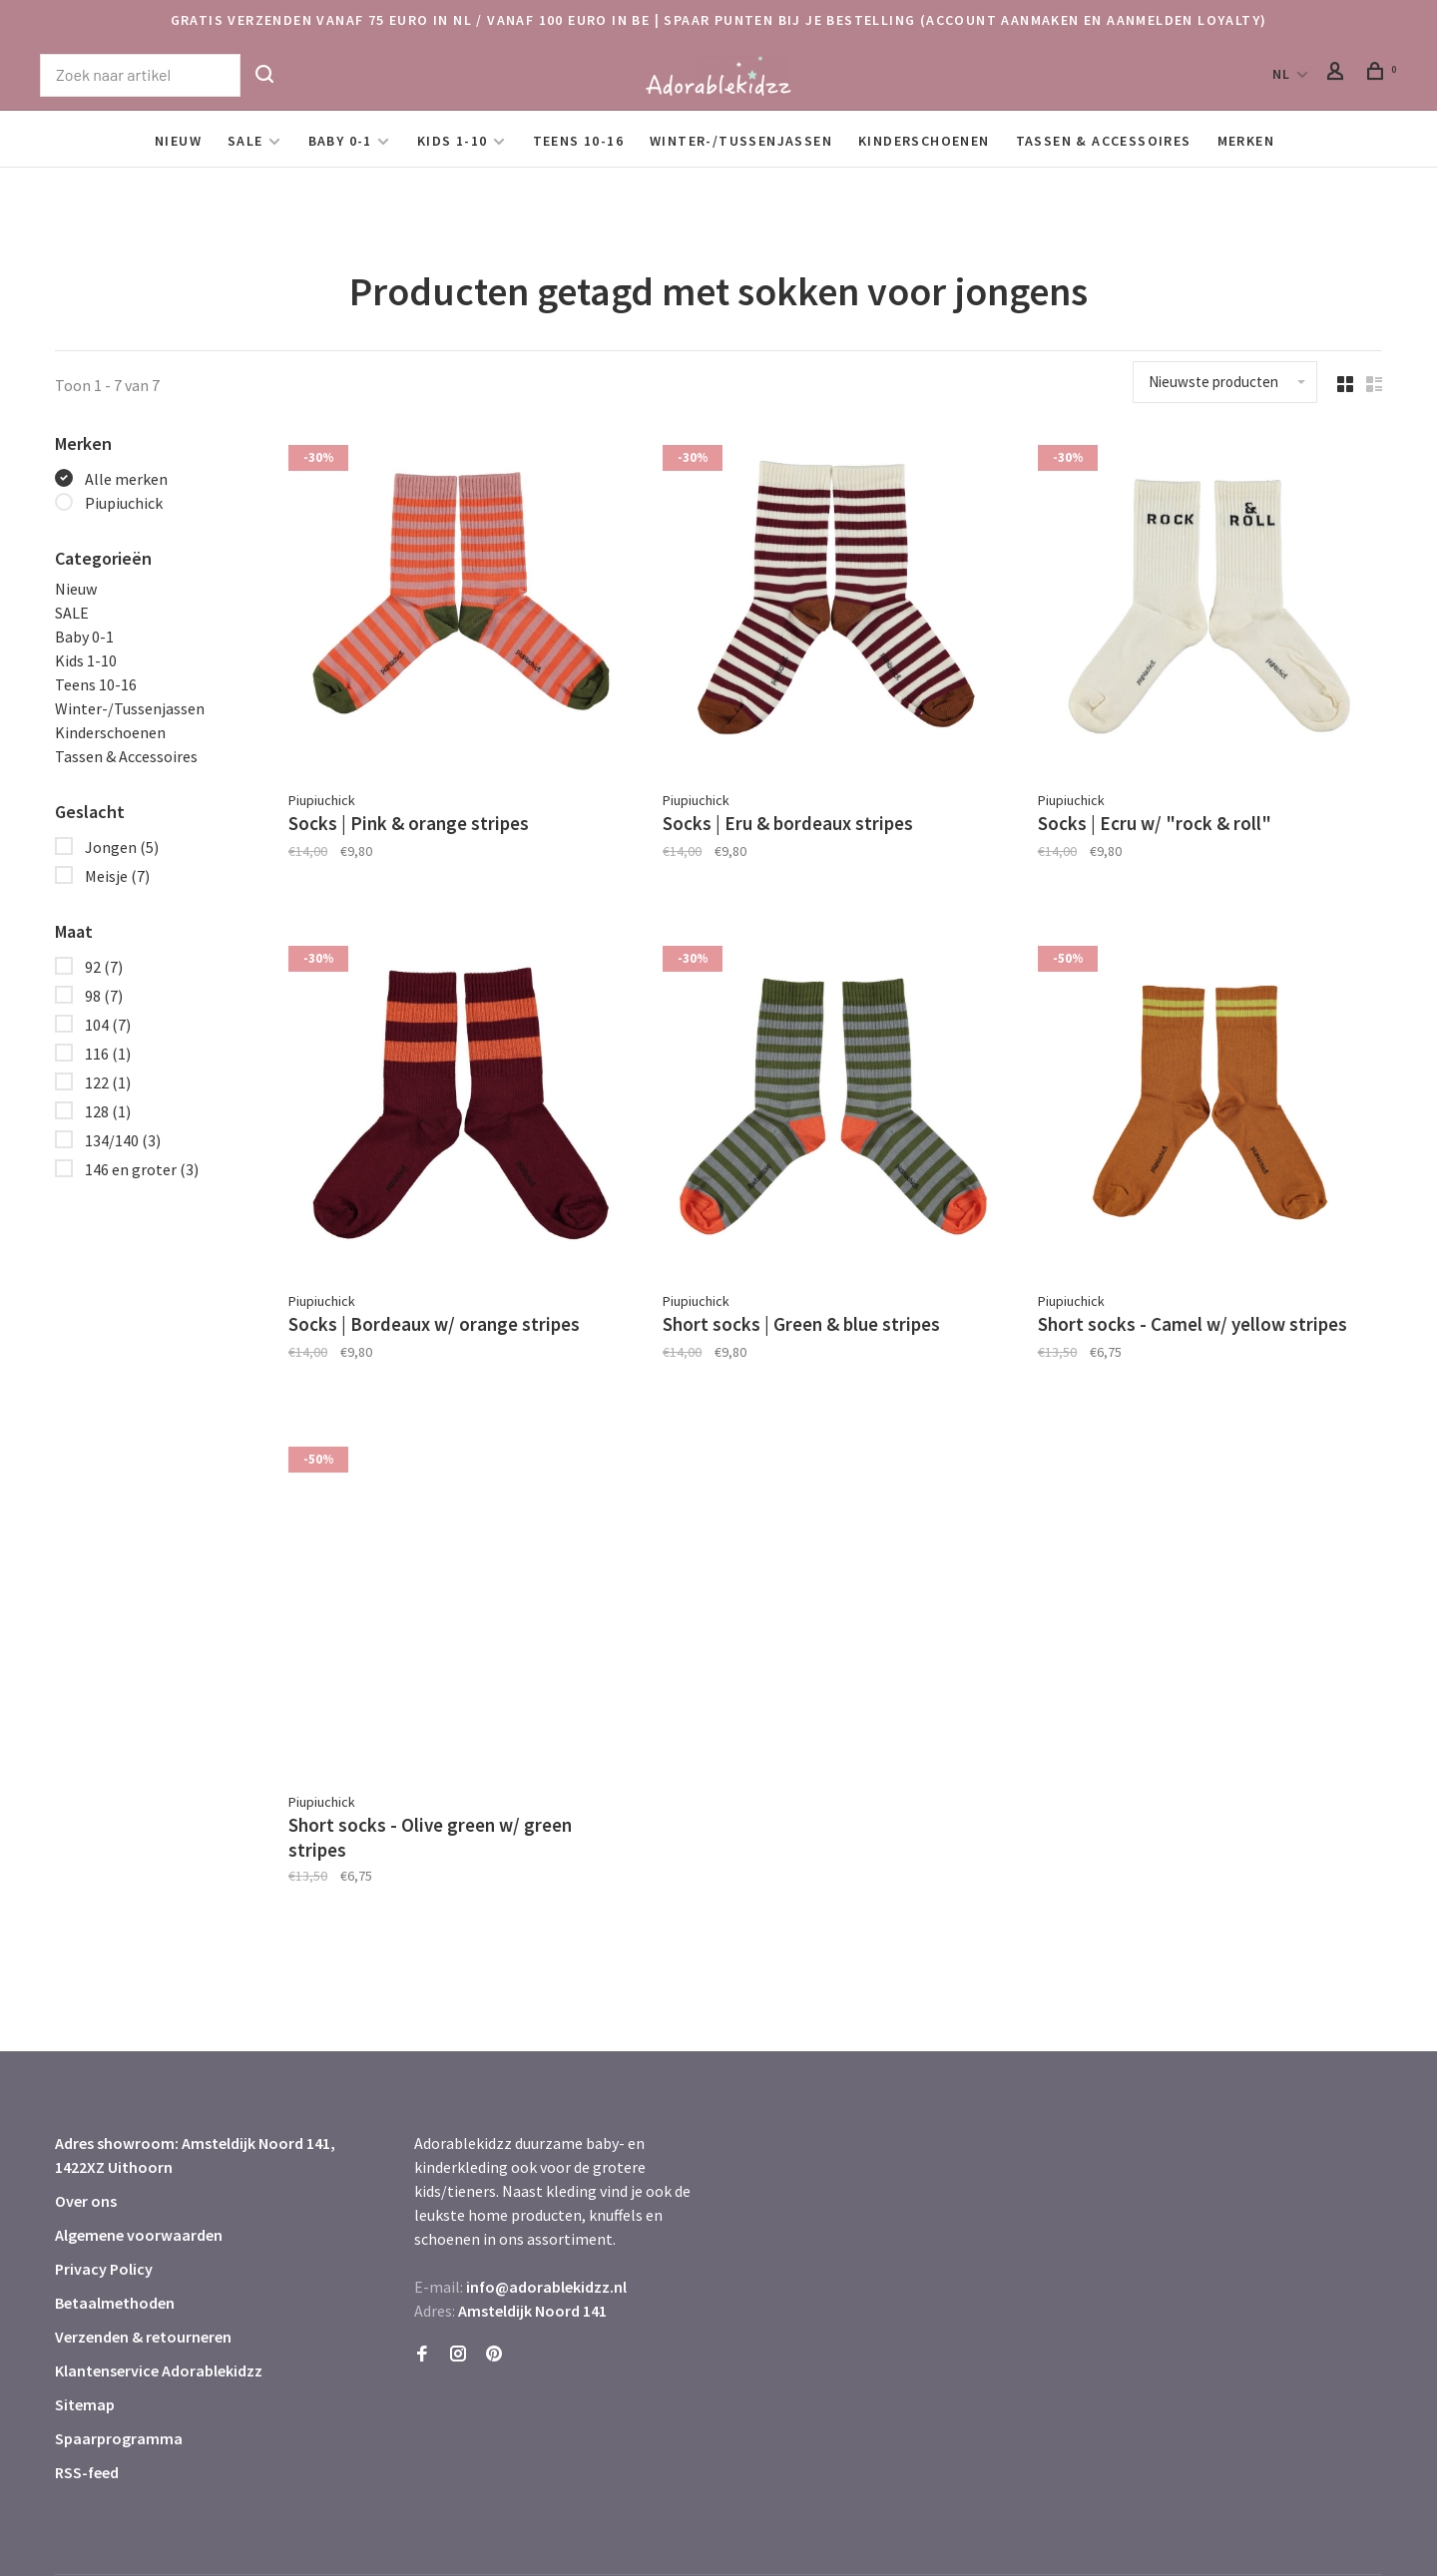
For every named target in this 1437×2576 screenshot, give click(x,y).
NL (1281, 74)
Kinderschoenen (924, 141)
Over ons (86, 2134)
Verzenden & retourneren (143, 2270)
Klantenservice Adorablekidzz (158, 2304)
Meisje (117, 876)
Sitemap (85, 2338)
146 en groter (142, 1169)
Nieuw (178, 141)
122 (108, 1082)
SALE (245, 141)
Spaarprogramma (119, 2371)
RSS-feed (87, 2405)
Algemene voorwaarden (139, 2168)
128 (108, 1111)
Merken (1245, 141)
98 (104, 996)
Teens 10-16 (578, 141)
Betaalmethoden (115, 2236)
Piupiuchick (124, 503)
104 (108, 1025)
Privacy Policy (104, 2202)
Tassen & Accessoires (1104, 141)
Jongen (122, 847)
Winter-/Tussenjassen (741, 141)
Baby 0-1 (340, 141)
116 (108, 1054)
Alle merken (126, 479)
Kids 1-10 (452, 141)
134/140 (123, 1140)
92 (104, 967)
